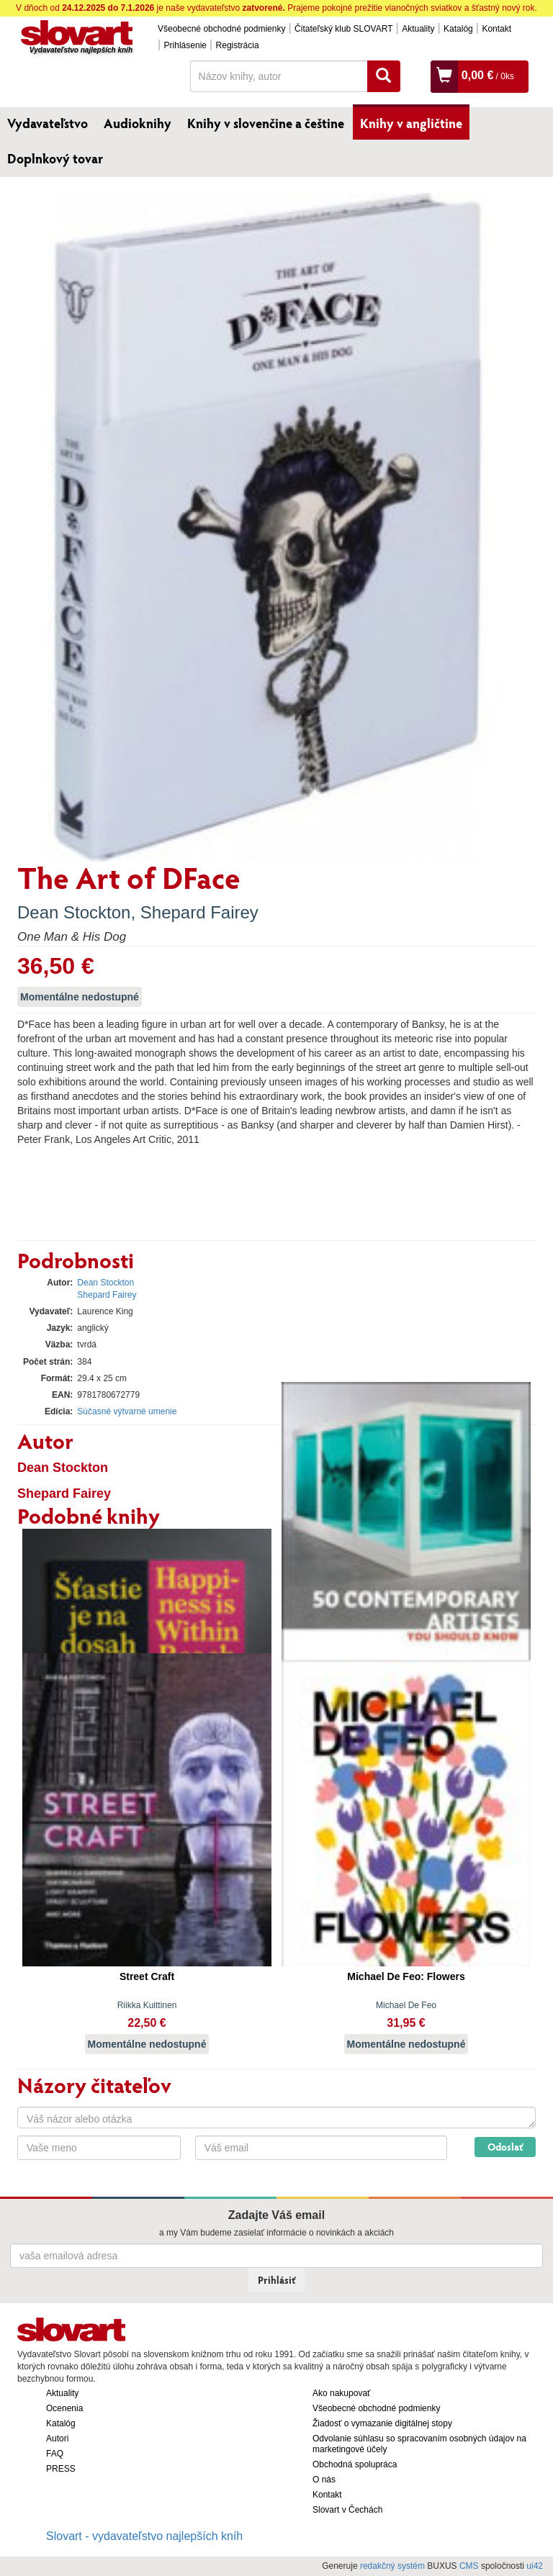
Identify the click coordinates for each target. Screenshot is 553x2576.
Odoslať (505, 2147)
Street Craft (147, 1976)
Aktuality (418, 29)
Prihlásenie (185, 45)
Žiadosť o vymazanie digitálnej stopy (382, 2423)
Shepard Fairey (199, 912)
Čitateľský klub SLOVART (343, 29)
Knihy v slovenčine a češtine (265, 123)
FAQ (54, 2454)
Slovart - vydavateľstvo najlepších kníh (144, 2536)
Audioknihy (137, 123)
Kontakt (496, 29)
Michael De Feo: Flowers (405, 1976)
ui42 (534, 2566)
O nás (324, 2480)
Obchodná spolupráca (355, 2464)
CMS (469, 2566)
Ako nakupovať (342, 2393)
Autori (57, 2438)
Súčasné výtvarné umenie (126, 1411)
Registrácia (237, 45)
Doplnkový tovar (55, 158)
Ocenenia (64, 2408)
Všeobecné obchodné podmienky (221, 29)
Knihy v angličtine (411, 123)
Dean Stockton (73, 912)
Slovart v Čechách (347, 2510)
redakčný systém (392, 2566)
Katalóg (458, 29)
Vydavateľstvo (47, 123)
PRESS (61, 2469)
